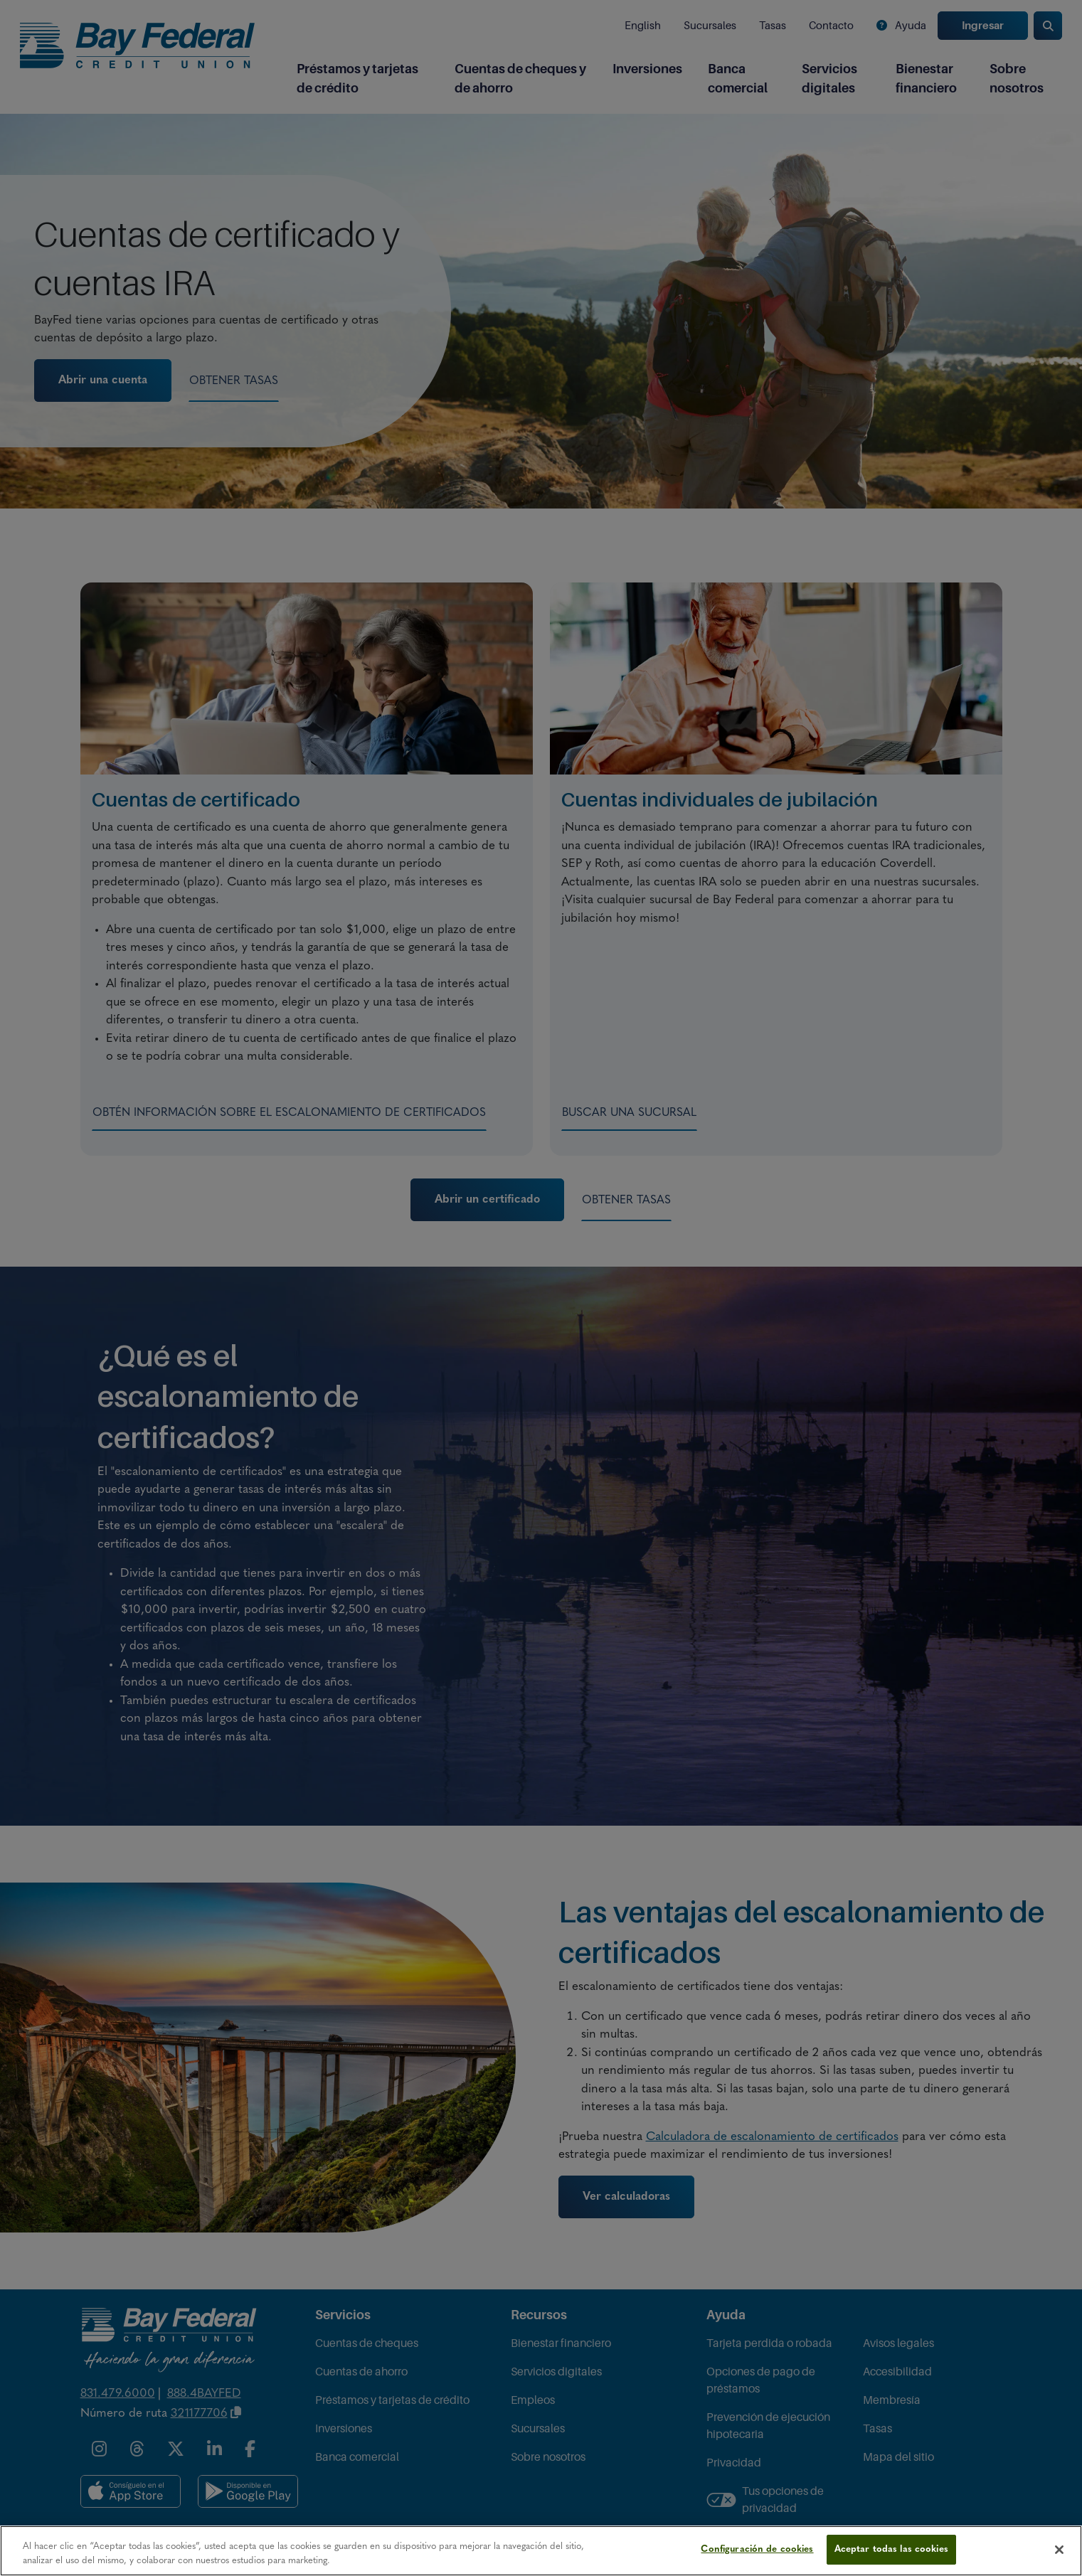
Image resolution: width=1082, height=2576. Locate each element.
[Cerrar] (1059, 2549)
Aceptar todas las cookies (891, 2549)
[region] (541, 2551)
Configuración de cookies (757, 2549)
